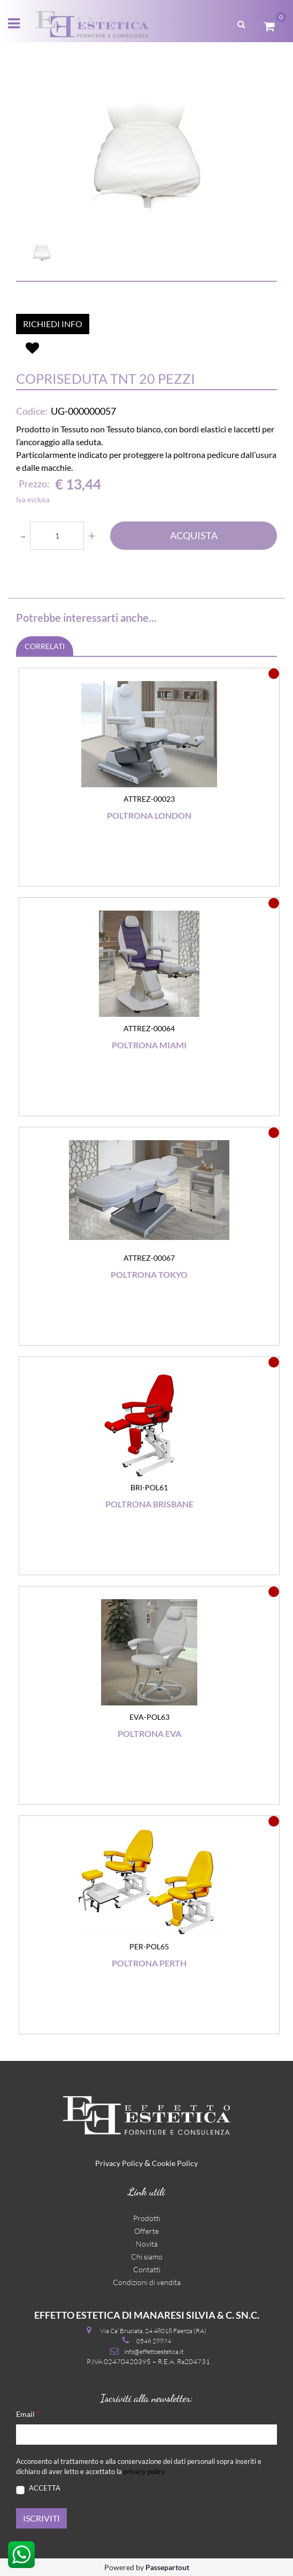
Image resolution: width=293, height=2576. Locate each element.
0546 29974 (153, 2341)
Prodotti (146, 2218)
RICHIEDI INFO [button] (52, 324)
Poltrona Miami (149, 1045)
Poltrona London (149, 815)
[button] (146, 155)
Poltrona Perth (149, 1963)
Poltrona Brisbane (149, 1504)
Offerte (146, 2230)
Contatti (146, 2269)
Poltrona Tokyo (149, 1274)
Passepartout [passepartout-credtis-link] (167, 2567)
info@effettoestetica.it (153, 2352)
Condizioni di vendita (147, 2282)
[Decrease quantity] (23, 535)
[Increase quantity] (91, 535)
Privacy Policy (119, 2163)
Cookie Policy (175, 2163)
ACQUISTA (194, 535)
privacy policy (144, 2471)
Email (28, 2413)
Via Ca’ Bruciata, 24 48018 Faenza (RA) (153, 2331)
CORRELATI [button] (45, 646)
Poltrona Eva (149, 1733)
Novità (147, 2243)
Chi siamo (147, 2256)
